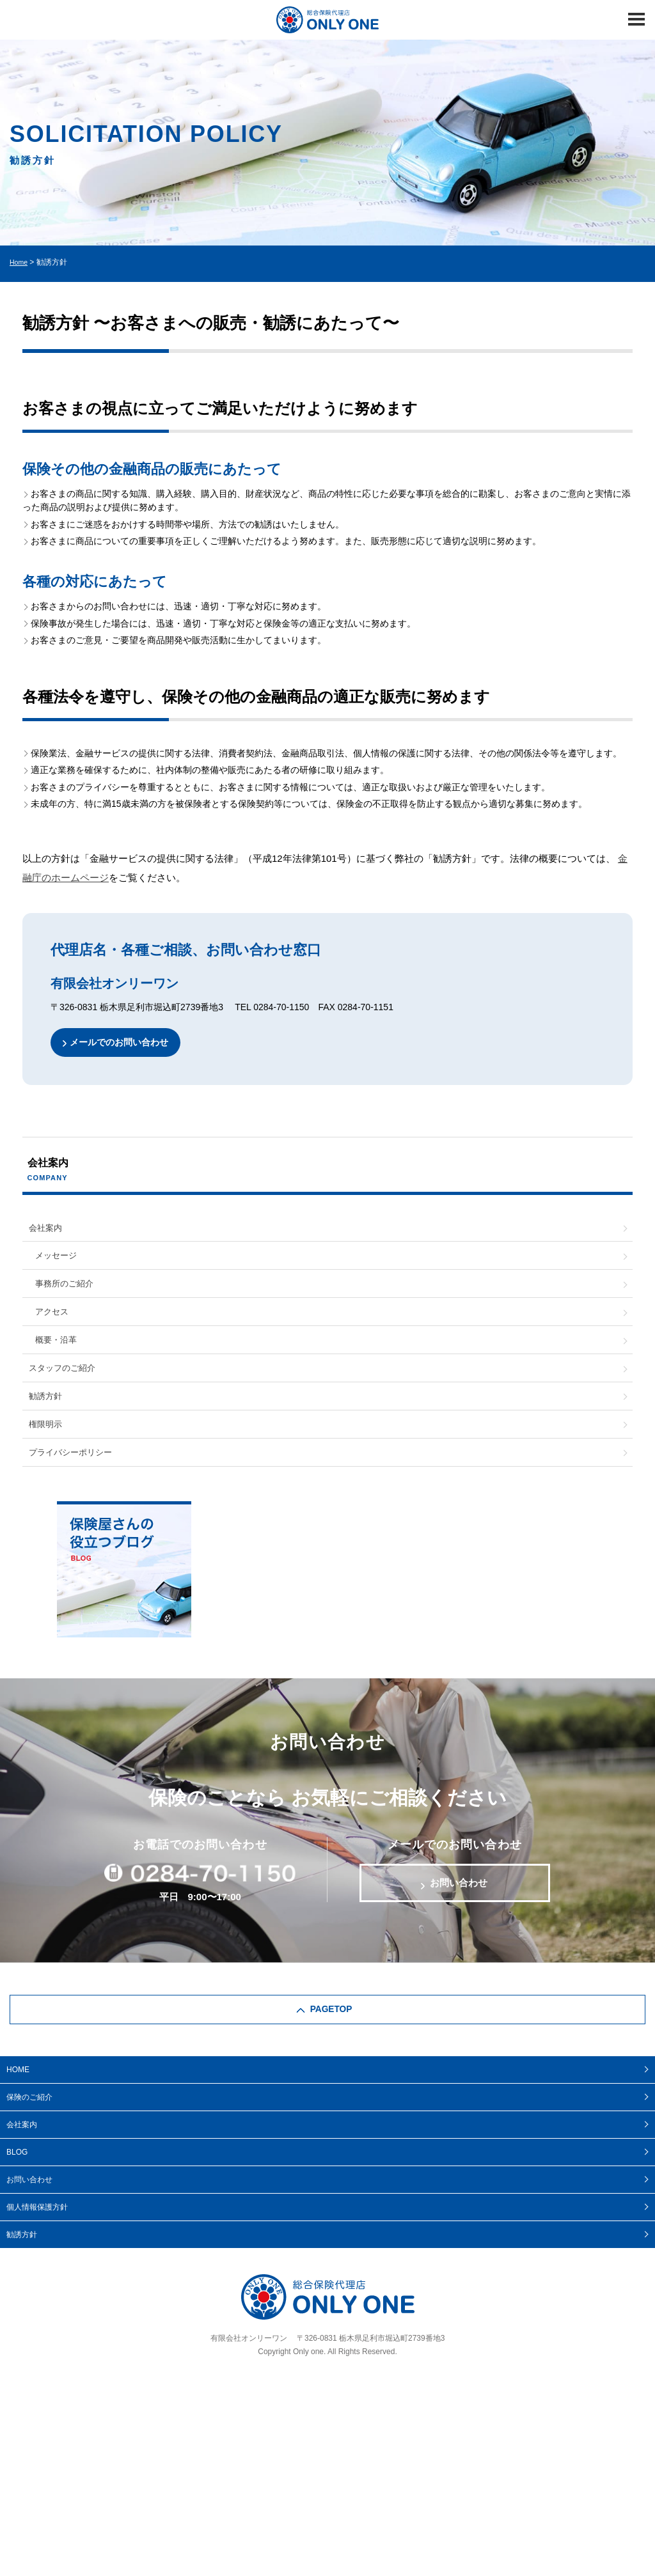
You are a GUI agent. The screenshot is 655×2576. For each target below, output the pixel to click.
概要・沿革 (57, 1351)
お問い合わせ (458, 1905)
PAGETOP (331, 2034)
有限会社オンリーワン (248, 2363)
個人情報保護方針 (37, 2232)
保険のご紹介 (29, 2122)
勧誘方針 (47, 1411)
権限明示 (47, 1441)
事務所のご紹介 (66, 1290)
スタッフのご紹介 (64, 1381)
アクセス (53, 1320)
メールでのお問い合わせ (124, 1043)
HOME (17, 2095)
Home (20, 262)
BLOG (17, 2177)
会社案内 (47, 1230)
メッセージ (57, 1260)
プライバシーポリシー (73, 1471)
